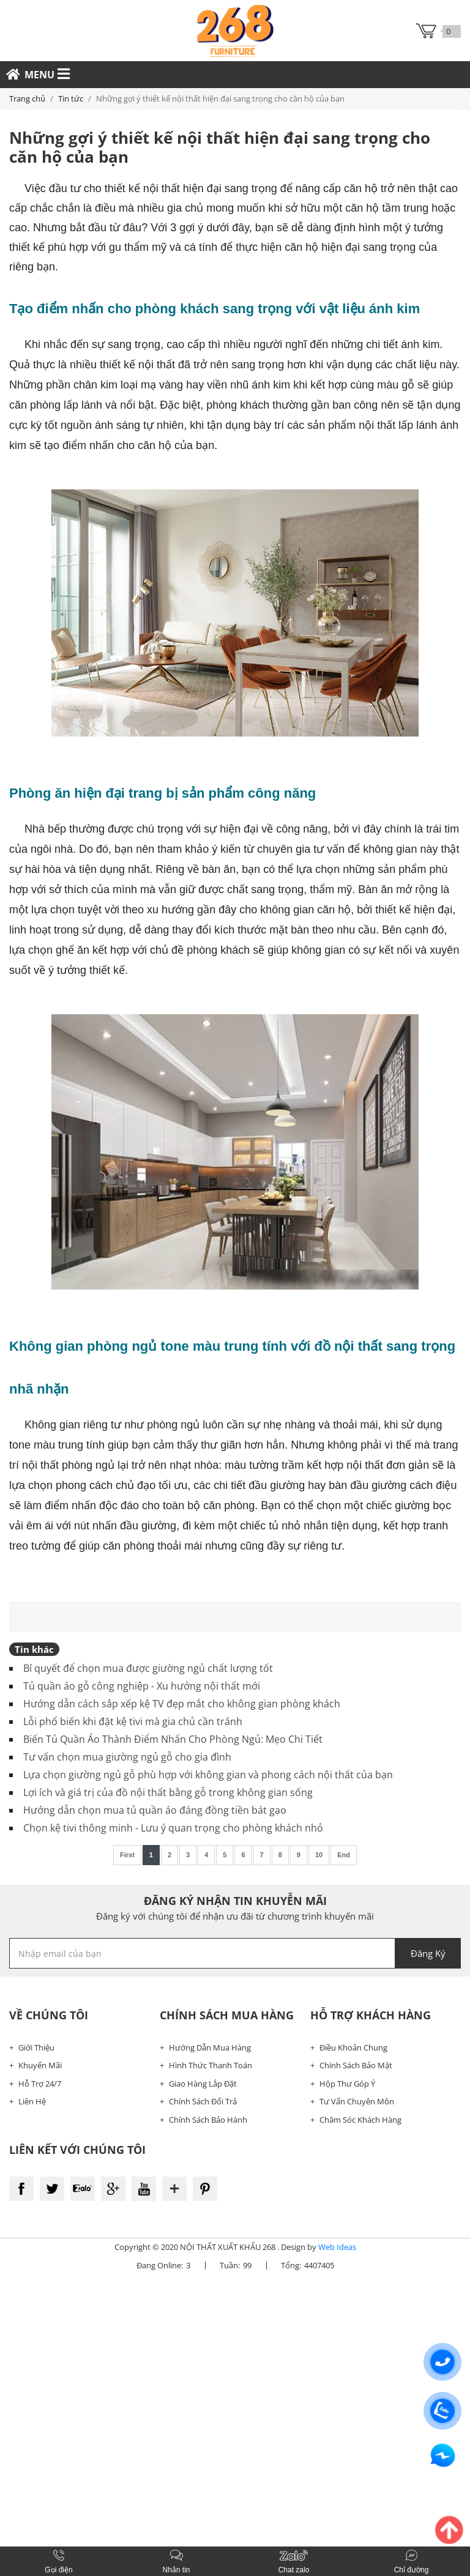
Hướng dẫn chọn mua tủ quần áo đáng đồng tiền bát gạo (154, 1810)
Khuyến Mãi (40, 2065)
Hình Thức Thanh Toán (210, 2065)
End (343, 1854)
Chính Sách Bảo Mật (355, 2065)
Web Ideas (337, 2246)
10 (319, 1854)
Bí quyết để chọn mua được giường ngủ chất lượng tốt (148, 1668)
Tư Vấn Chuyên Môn (356, 2101)
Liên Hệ (32, 2101)
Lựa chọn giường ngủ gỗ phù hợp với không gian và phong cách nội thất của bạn (208, 1774)
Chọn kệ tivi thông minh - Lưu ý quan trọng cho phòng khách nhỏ (173, 1828)
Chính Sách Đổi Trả (203, 2101)
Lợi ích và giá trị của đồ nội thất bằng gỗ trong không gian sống (168, 1792)
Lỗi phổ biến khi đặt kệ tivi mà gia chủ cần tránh (132, 1721)
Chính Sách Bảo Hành (208, 2119)
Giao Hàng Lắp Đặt (203, 2083)
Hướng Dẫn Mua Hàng (210, 2047)
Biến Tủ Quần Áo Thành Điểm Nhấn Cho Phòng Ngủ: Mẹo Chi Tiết (173, 1739)
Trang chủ (27, 98)
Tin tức (70, 98)
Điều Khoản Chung (353, 2047)
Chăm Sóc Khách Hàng (360, 2119)
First (127, 1854)
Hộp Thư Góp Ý (347, 2083)
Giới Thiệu (36, 2047)
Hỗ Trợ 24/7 (39, 2083)
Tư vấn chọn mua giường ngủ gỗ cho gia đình (127, 1757)
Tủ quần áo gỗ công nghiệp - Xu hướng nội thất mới (141, 1686)
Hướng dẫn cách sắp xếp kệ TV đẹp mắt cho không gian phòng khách (181, 1703)
